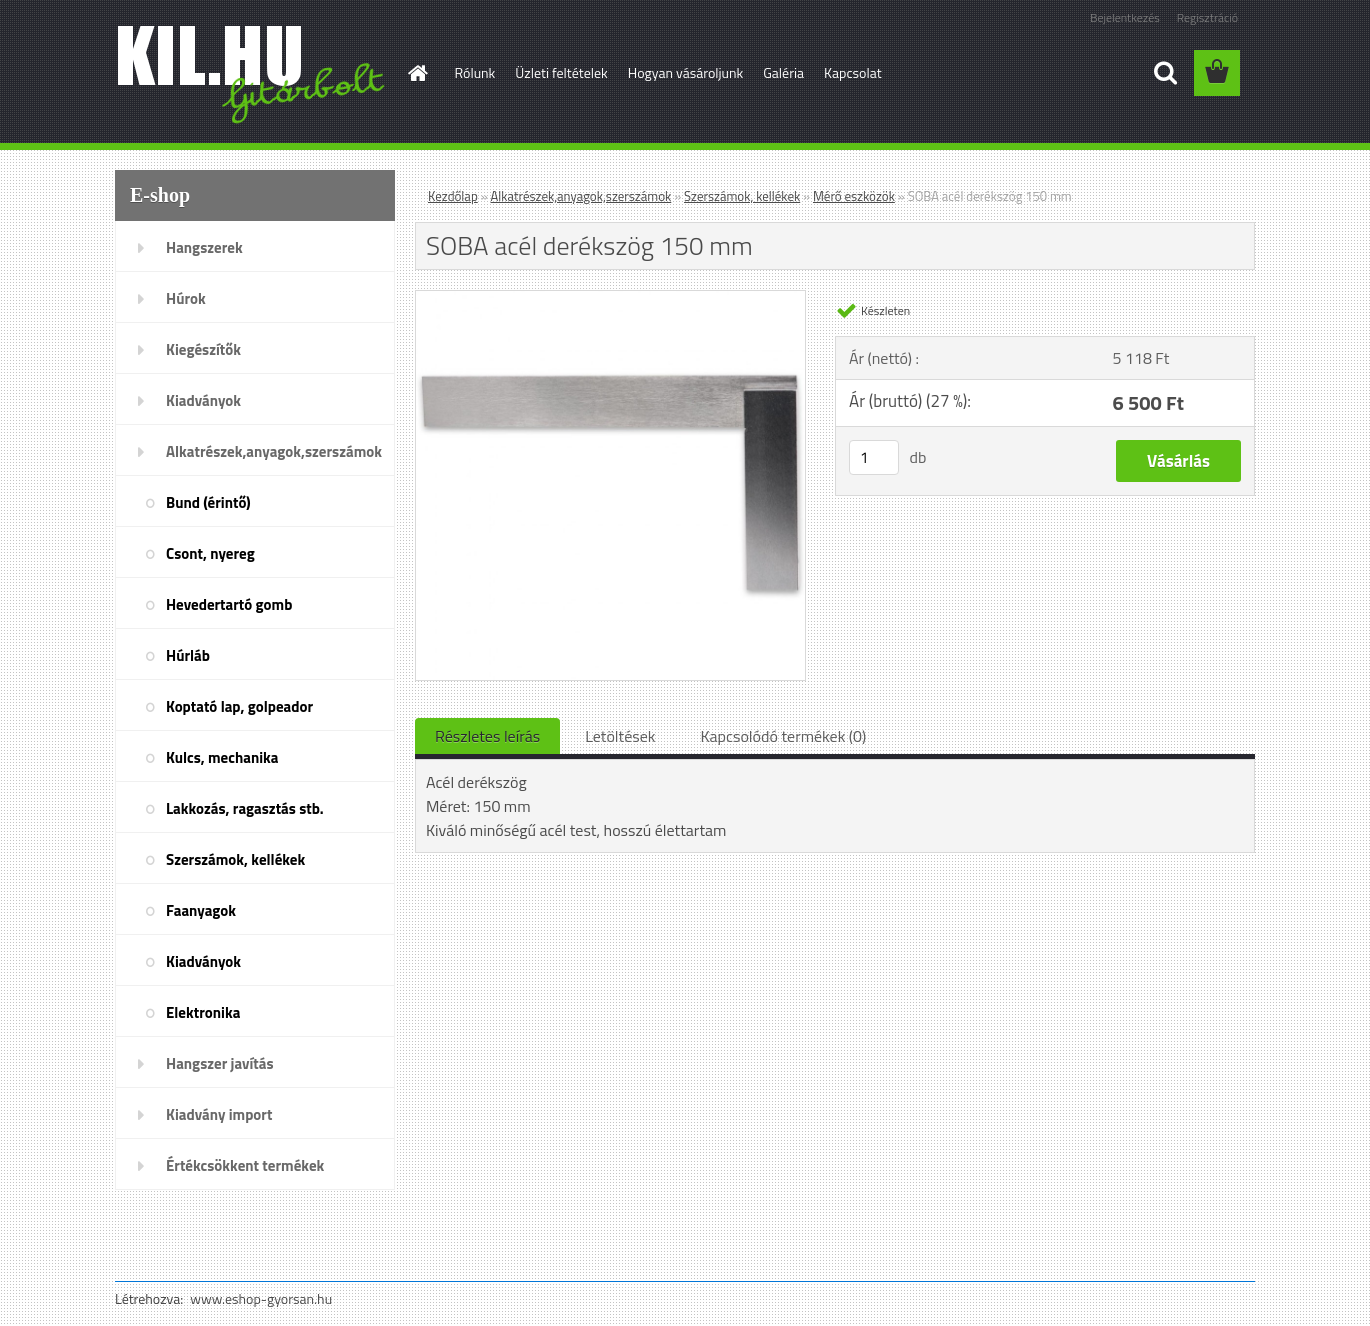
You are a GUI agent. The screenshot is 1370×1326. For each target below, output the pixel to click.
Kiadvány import (219, 1114)
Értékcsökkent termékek (245, 1165)
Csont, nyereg (210, 553)
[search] (1165, 73)
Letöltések (620, 736)
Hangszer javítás (220, 1063)
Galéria (783, 72)
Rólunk (475, 72)
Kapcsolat (853, 72)
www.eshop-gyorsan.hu (261, 1298)
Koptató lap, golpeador (239, 706)
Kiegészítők (203, 349)
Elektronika (203, 1012)
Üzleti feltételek (561, 72)
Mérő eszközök (854, 196)
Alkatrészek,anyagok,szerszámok (274, 451)
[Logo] (252, 74)
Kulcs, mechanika (222, 757)
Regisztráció (1207, 17)
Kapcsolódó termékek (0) (783, 736)
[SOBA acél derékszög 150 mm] (610, 299)
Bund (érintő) (208, 502)
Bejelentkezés (1125, 17)
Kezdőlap (453, 196)
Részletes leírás (487, 736)
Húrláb (188, 655)
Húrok (186, 298)
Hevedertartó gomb (229, 604)
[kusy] (874, 457)
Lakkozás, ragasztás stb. (245, 808)
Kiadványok (203, 400)
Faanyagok (201, 910)
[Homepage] (417, 73)
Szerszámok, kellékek (235, 859)
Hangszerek (204, 247)
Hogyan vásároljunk (685, 72)
